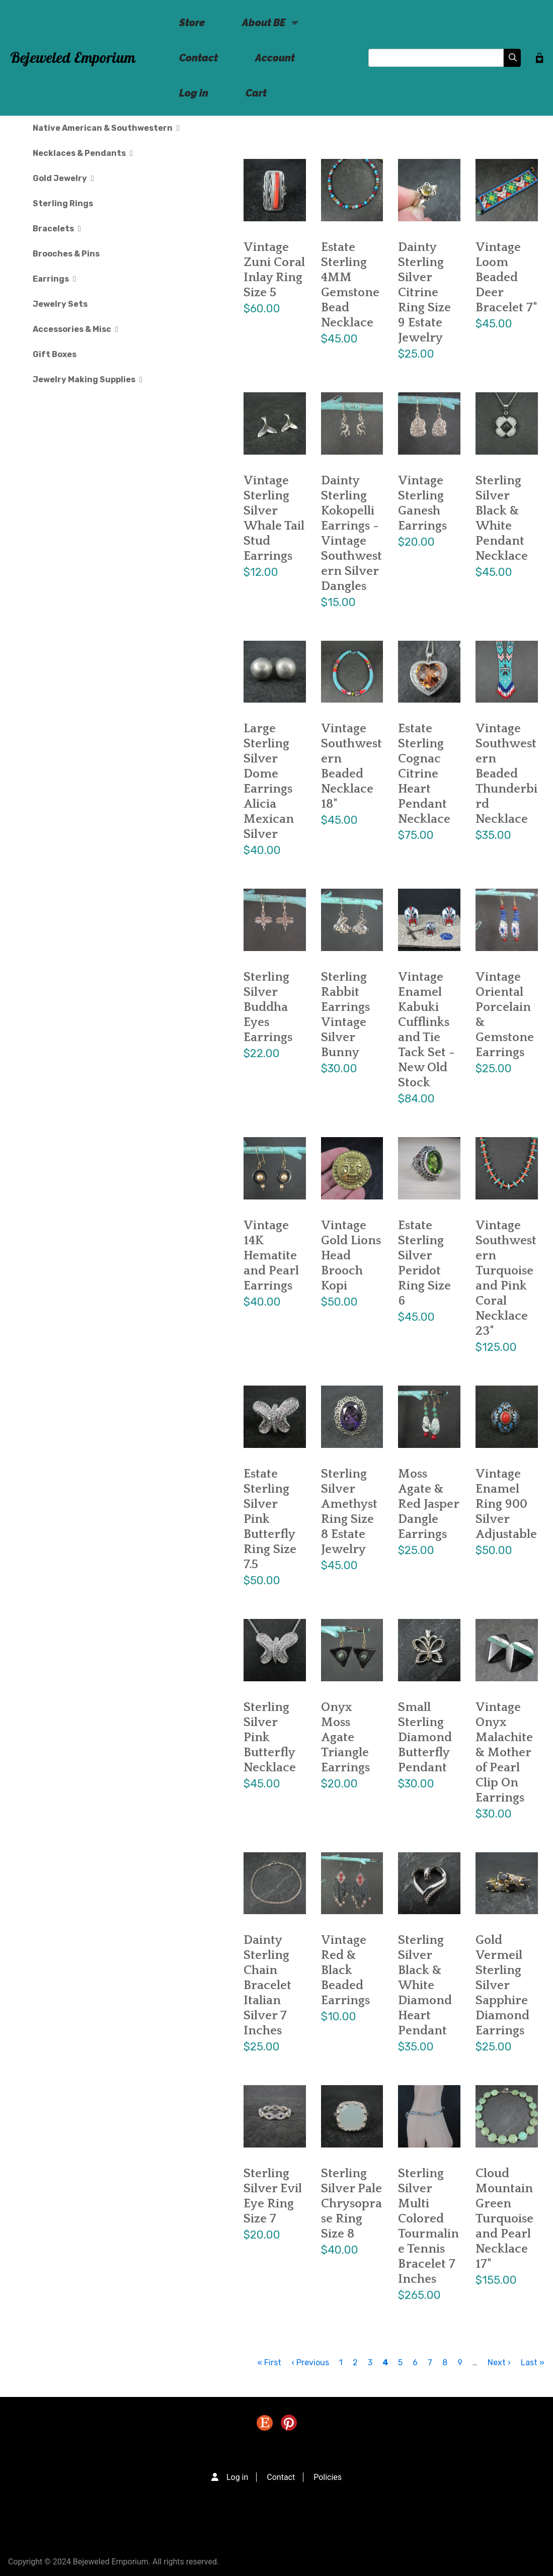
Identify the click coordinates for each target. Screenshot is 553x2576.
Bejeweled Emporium (72, 58)
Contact (198, 58)
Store (192, 23)
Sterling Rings (63, 203)
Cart (256, 93)
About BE (264, 28)
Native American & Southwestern (106, 128)
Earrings (54, 279)
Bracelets (57, 228)
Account (275, 58)
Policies (327, 2477)
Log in (193, 93)
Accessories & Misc (75, 329)
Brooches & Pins (66, 254)
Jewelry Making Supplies (87, 379)
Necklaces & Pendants (83, 153)
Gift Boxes (54, 354)
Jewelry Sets (60, 304)
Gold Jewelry (63, 178)
